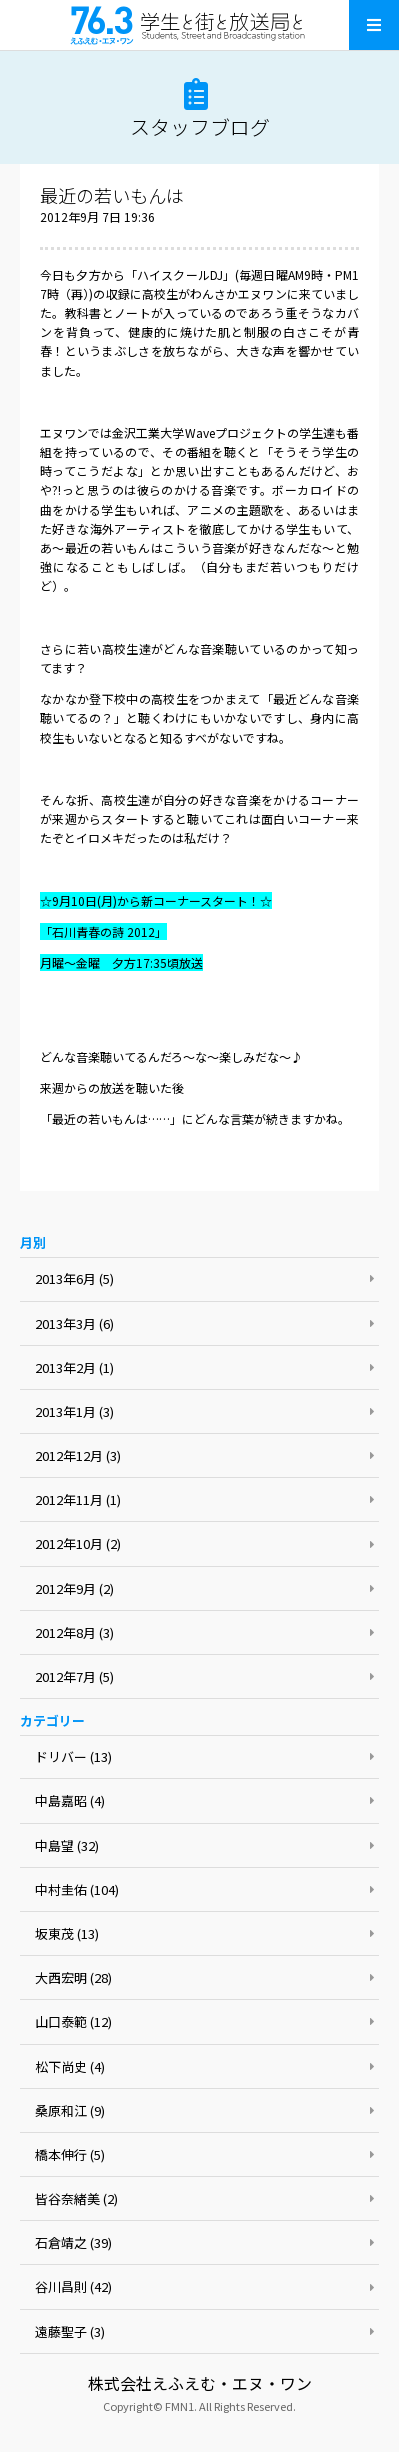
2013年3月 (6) (74, 1323)
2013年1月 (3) (74, 1411)
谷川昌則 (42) (73, 2286)
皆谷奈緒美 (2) (76, 2198)
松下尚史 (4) (70, 2066)
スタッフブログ (200, 126)
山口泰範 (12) (73, 2021)
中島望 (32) (67, 1845)
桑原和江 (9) (70, 2110)
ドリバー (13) (73, 1756)
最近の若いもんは (112, 195)
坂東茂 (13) (67, 1933)
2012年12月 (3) (78, 1455)
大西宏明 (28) (73, 1977)
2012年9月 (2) (74, 1588)
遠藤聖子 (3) (70, 2331)
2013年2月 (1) (74, 1367)
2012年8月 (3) (74, 1632)
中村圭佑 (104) (77, 1889)
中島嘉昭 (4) (70, 1800)
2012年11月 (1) (78, 1499)
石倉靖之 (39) (73, 2242)
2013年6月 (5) (74, 1278)
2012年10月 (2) (78, 1543)
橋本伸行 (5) (70, 2154)
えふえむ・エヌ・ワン (200, 25)
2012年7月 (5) (74, 1676)
